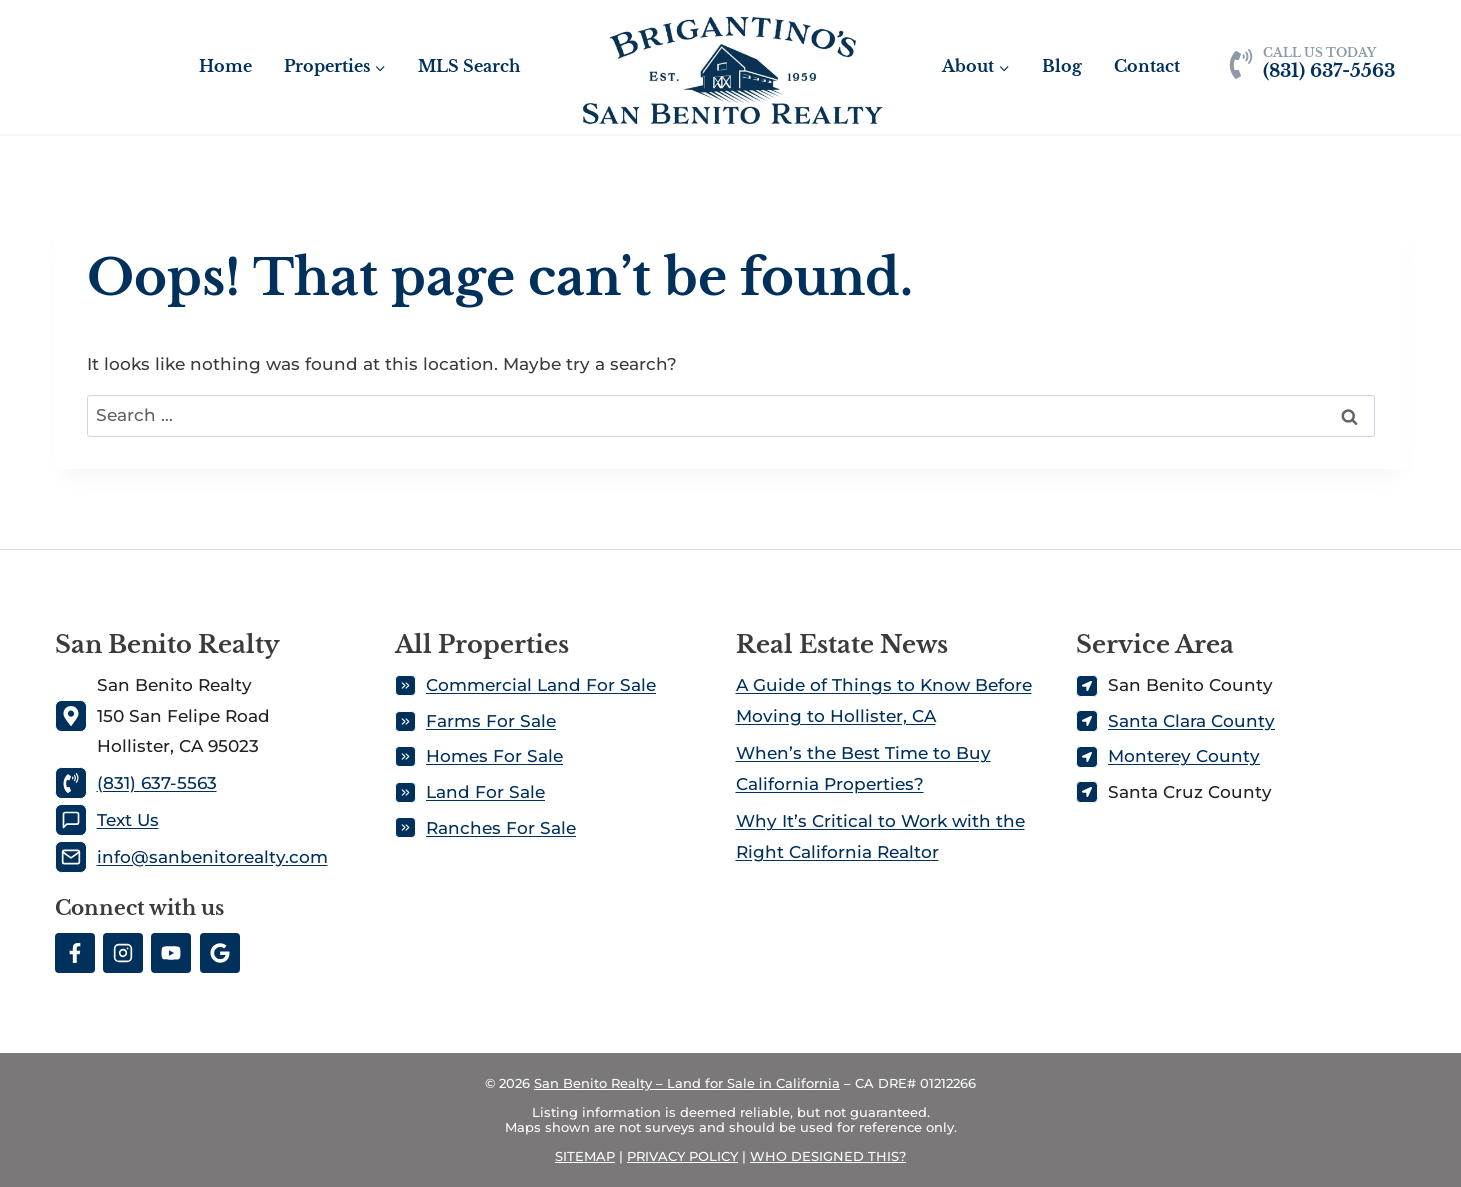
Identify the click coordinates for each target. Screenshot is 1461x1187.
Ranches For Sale (501, 828)
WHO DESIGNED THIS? (828, 1156)
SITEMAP (585, 1156)
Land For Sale (485, 792)
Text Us (128, 820)
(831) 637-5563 (157, 783)
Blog (1062, 66)
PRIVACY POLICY (682, 1156)
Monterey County (1184, 756)
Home (225, 66)
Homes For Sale (494, 756)
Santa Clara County (1191, 721)
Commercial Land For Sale (541, 685)
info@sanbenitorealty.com (212, 857)
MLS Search (469, 66)
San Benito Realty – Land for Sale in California (687, 1083)
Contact (1147, 66)
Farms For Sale (491, 721)
